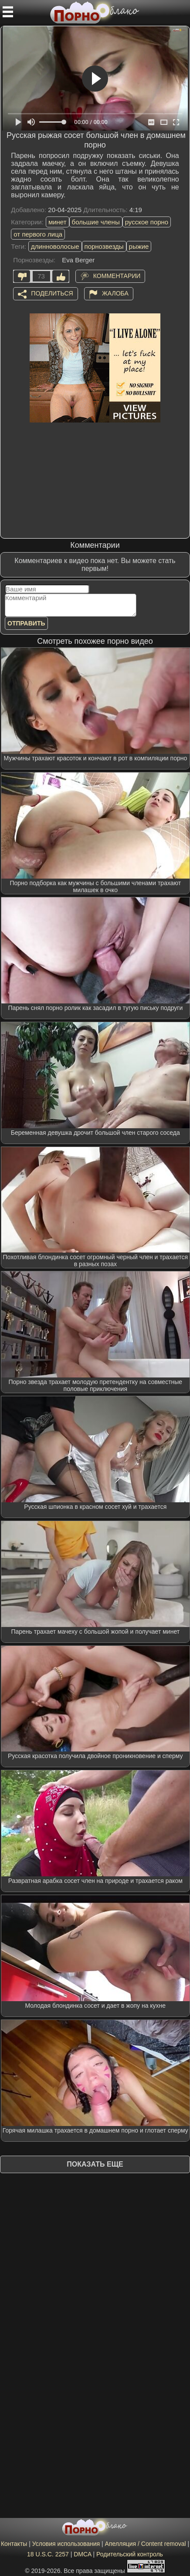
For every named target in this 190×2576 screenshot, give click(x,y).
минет (57, 222)
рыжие (139, 246)
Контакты (14, 2543)
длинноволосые (55, 246)
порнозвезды (104, 246)
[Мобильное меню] (8, 12)
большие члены (96, 222)
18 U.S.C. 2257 (48, 2554)
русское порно (147, 222)
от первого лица (38, 234)
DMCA (82, 2554)
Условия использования (66, 2543)
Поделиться (52, 293)
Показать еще (95, 2164)
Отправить (26, 623)
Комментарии (117, 275)
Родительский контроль (129, 2554)
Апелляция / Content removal (145, 2543)
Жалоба (115, 293)
